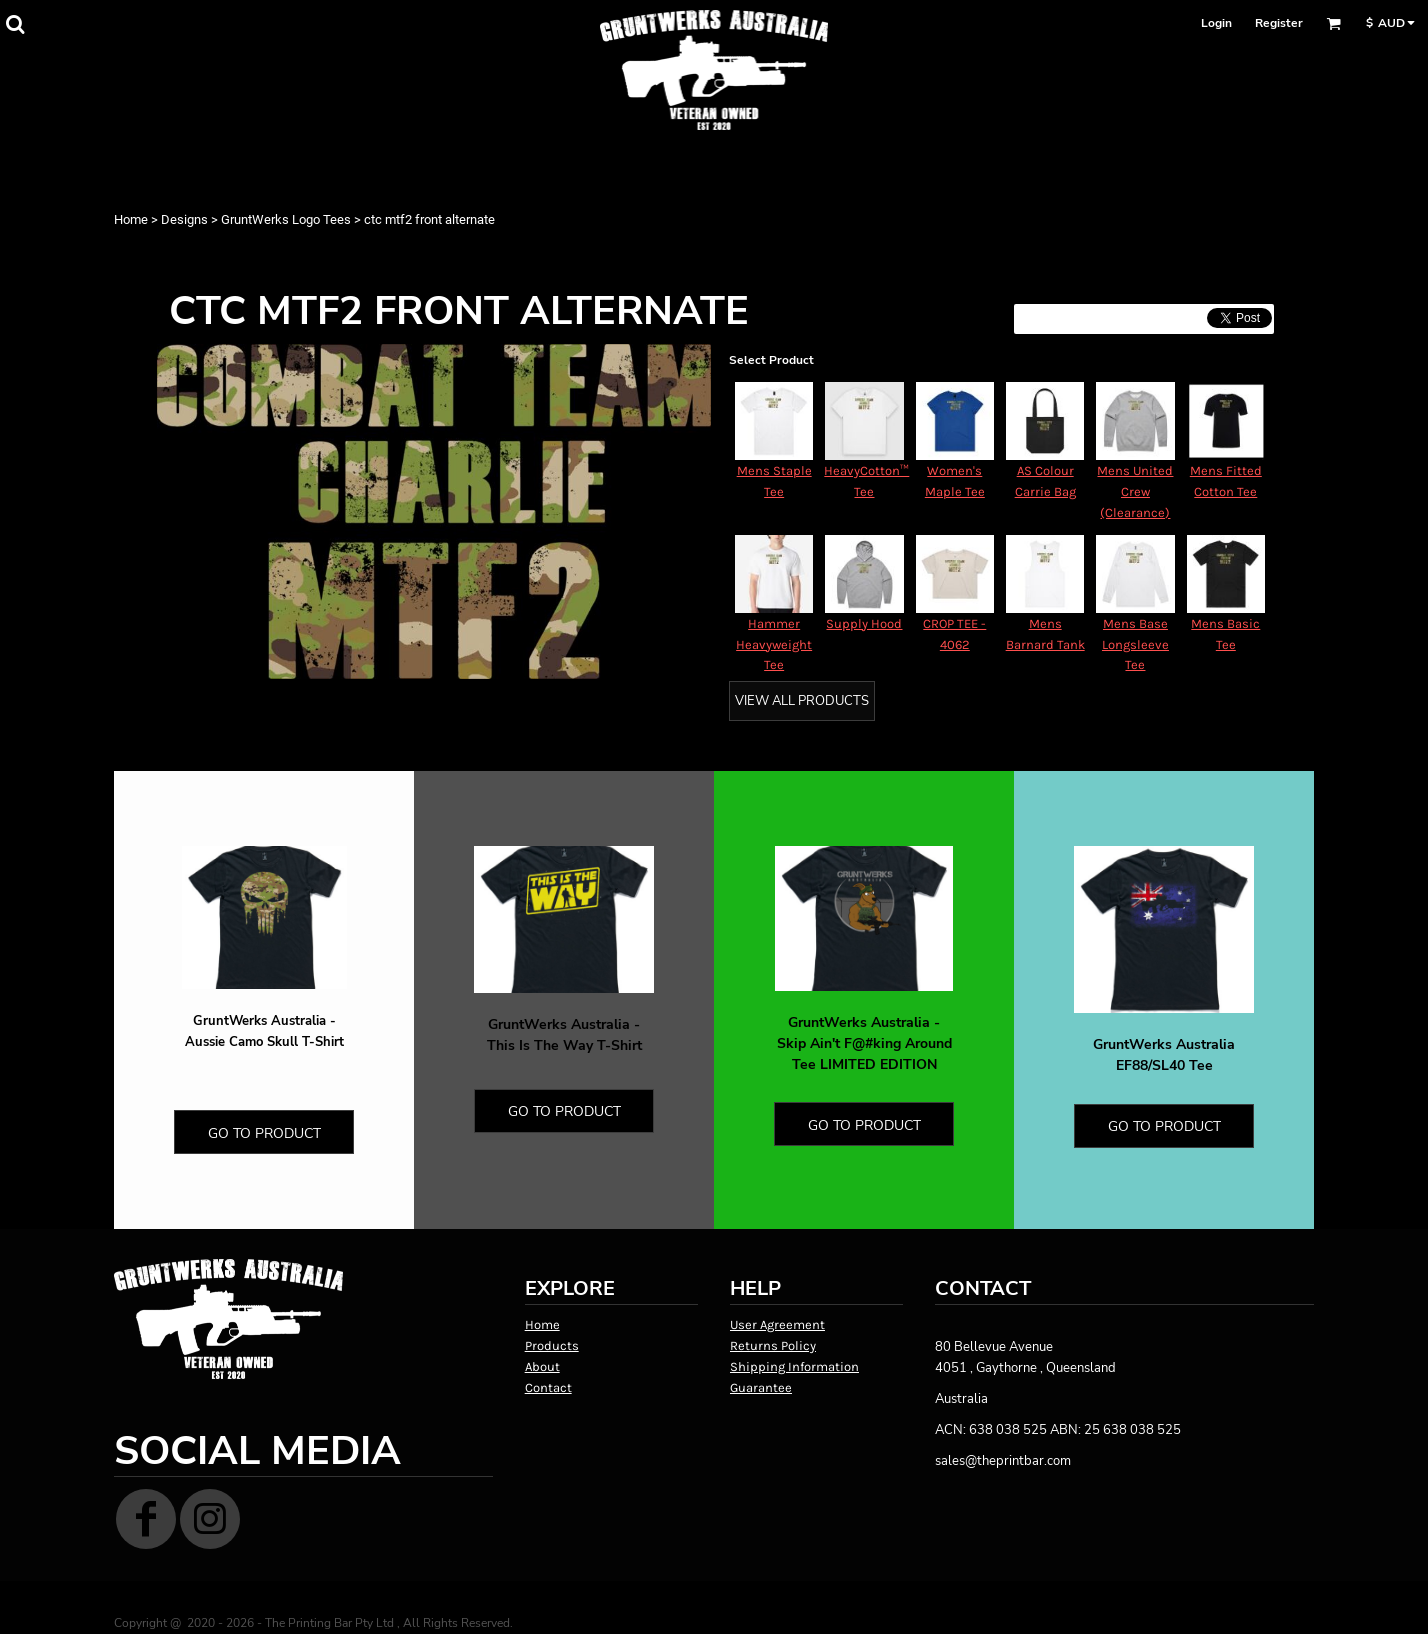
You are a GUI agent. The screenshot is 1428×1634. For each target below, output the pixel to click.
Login (1216, 23)
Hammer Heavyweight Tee (774, 644)
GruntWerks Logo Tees (286, 219)
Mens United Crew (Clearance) (1135, 491)
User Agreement (777, 1324)
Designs (184, 219)
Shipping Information (794, 1366)
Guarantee (761, 1387)
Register (1279, 23)
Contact (548, 1387)
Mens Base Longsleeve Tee (1135, 644)
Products (552, 1345)
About (542, 1366)
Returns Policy (773, 1345)
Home (131, 219)
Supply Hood (864, 623)
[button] (15, 24)
